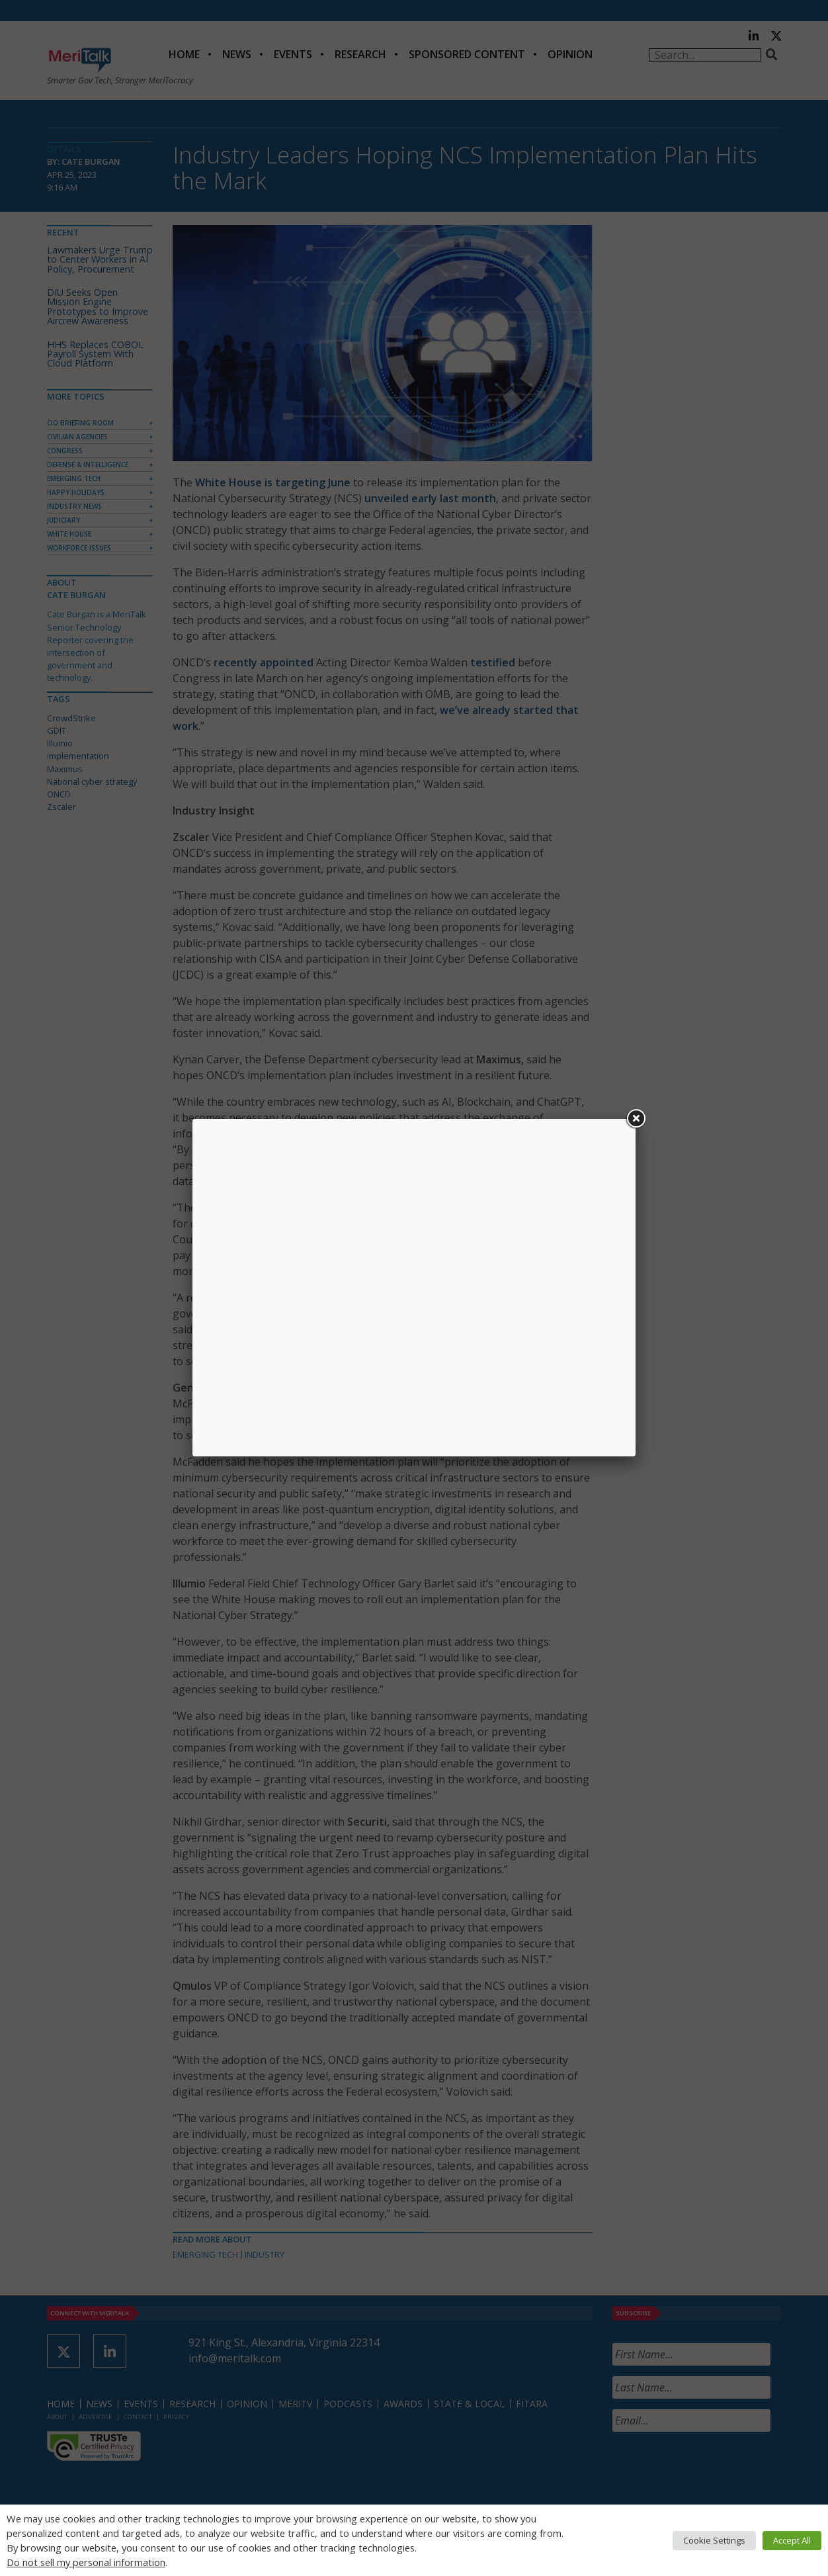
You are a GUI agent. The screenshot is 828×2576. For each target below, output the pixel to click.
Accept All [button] (792, 2540)
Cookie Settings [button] (714, 2540)
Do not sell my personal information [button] (86, 2562)
